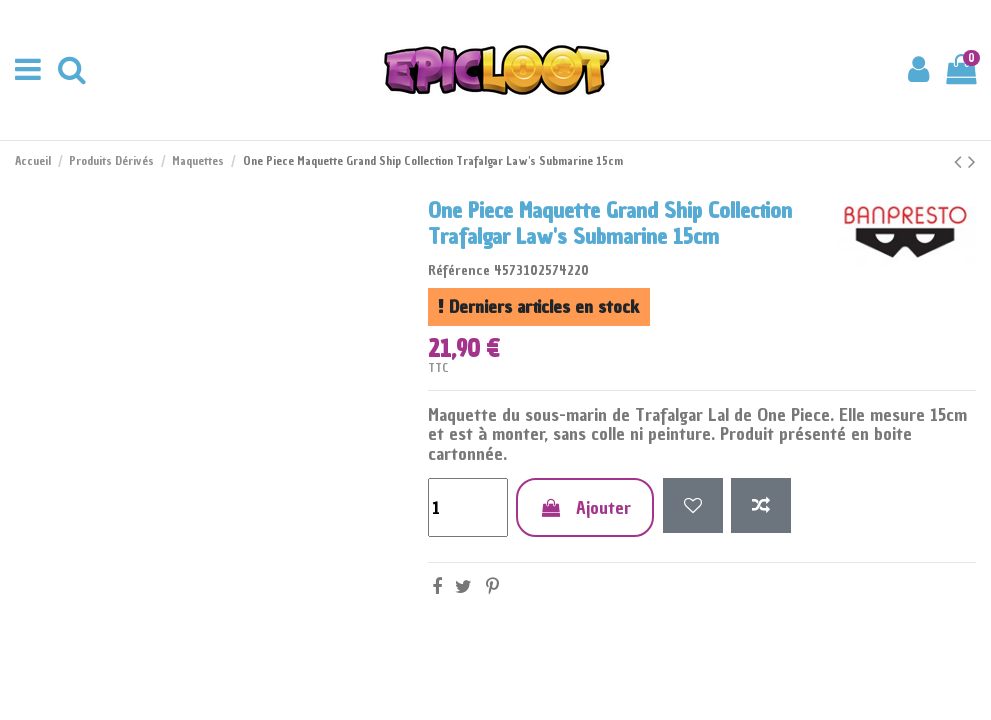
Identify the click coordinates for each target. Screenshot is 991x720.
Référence (459, 270)
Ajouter (585, 507)
